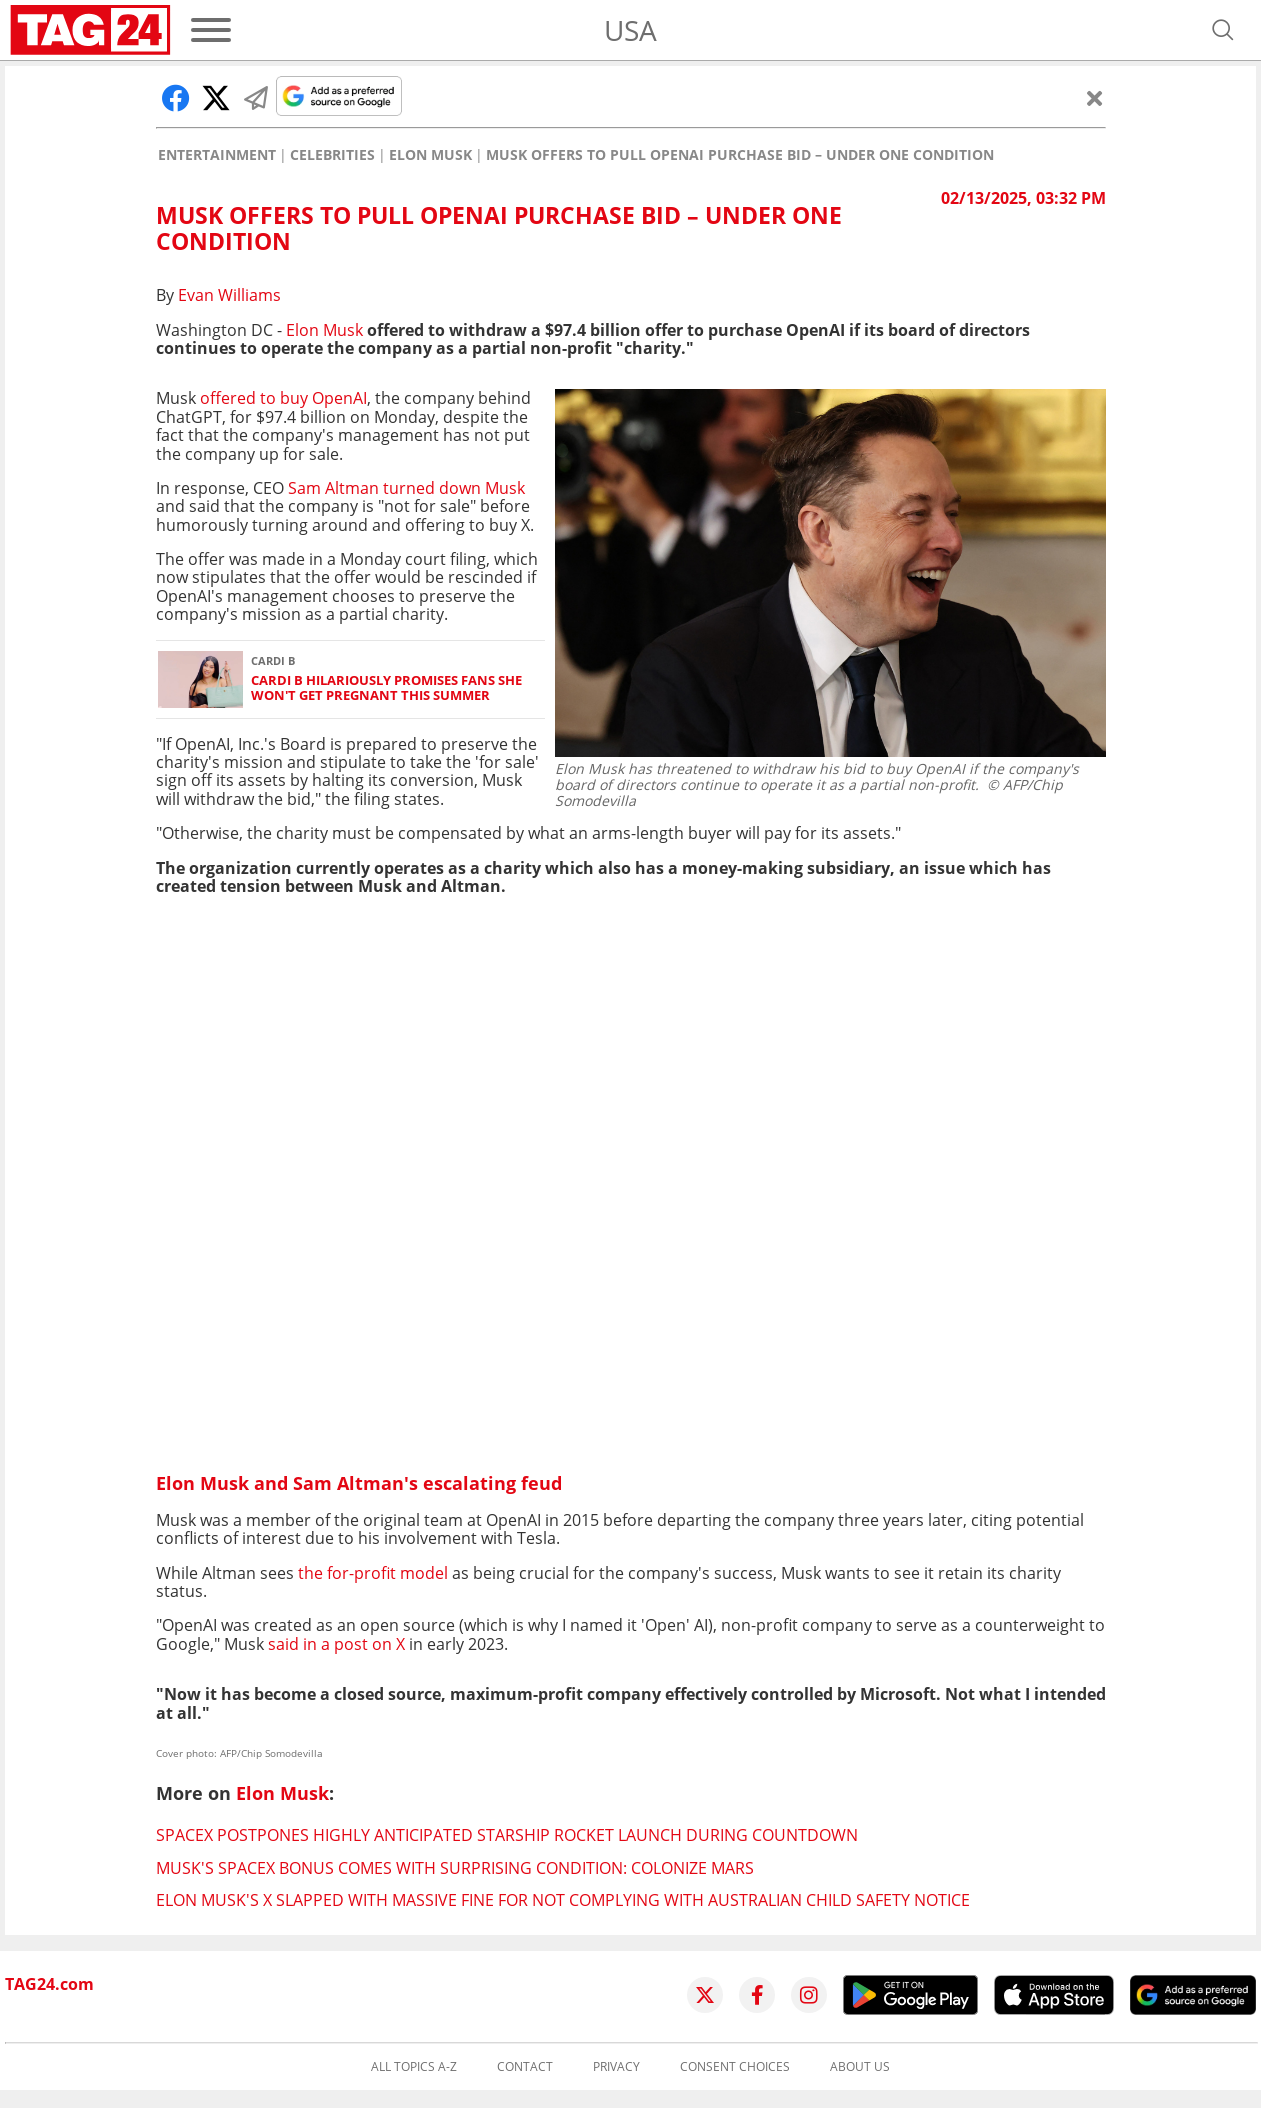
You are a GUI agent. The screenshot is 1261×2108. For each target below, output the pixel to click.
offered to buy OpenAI (283, 398)
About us (860, 2067)
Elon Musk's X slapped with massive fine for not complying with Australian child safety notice (563, 1900)
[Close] (1095, 98)
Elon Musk (430, 155)
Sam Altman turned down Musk (406, 488)
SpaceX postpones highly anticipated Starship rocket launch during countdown (507, 1835)
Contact (525, 2067)
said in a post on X (336, 1644)
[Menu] (211, 30)
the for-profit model (373, 1573)
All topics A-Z (414, 2067)
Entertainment (217, 155)
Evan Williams (229, 295)
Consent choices (735, 2067)
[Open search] (1223, 30)
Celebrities (332, 155)
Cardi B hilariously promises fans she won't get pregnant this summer (386, 688)
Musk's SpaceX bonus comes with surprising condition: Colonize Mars (455, 1868)
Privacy (616, 2067)
